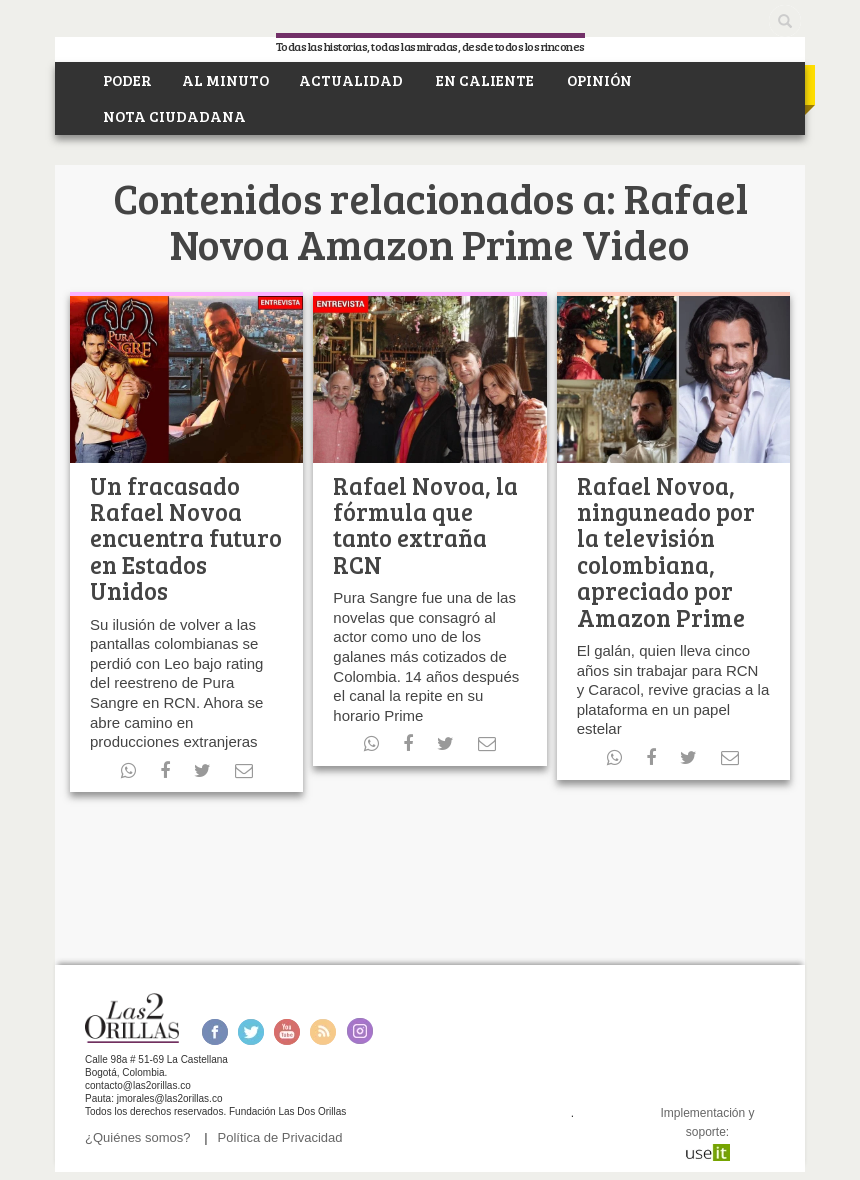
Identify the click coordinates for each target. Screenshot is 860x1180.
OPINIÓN (598, 80)
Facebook (214, 1031)
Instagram (359, 1031)
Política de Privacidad (280, 1137)
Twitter (251, 1031)
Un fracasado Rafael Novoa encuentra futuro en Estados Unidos (186, 538)
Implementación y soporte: (707, 1132)
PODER (126, 80)
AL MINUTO (225, 80)
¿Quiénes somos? (138, 1137)
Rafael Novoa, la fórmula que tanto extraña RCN (425, 525)
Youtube (287, 1031)
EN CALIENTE (483, 80)
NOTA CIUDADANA (173, 116)
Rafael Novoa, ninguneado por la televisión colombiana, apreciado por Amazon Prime (666, 551)
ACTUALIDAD (351, 80)
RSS (323, 1031)
